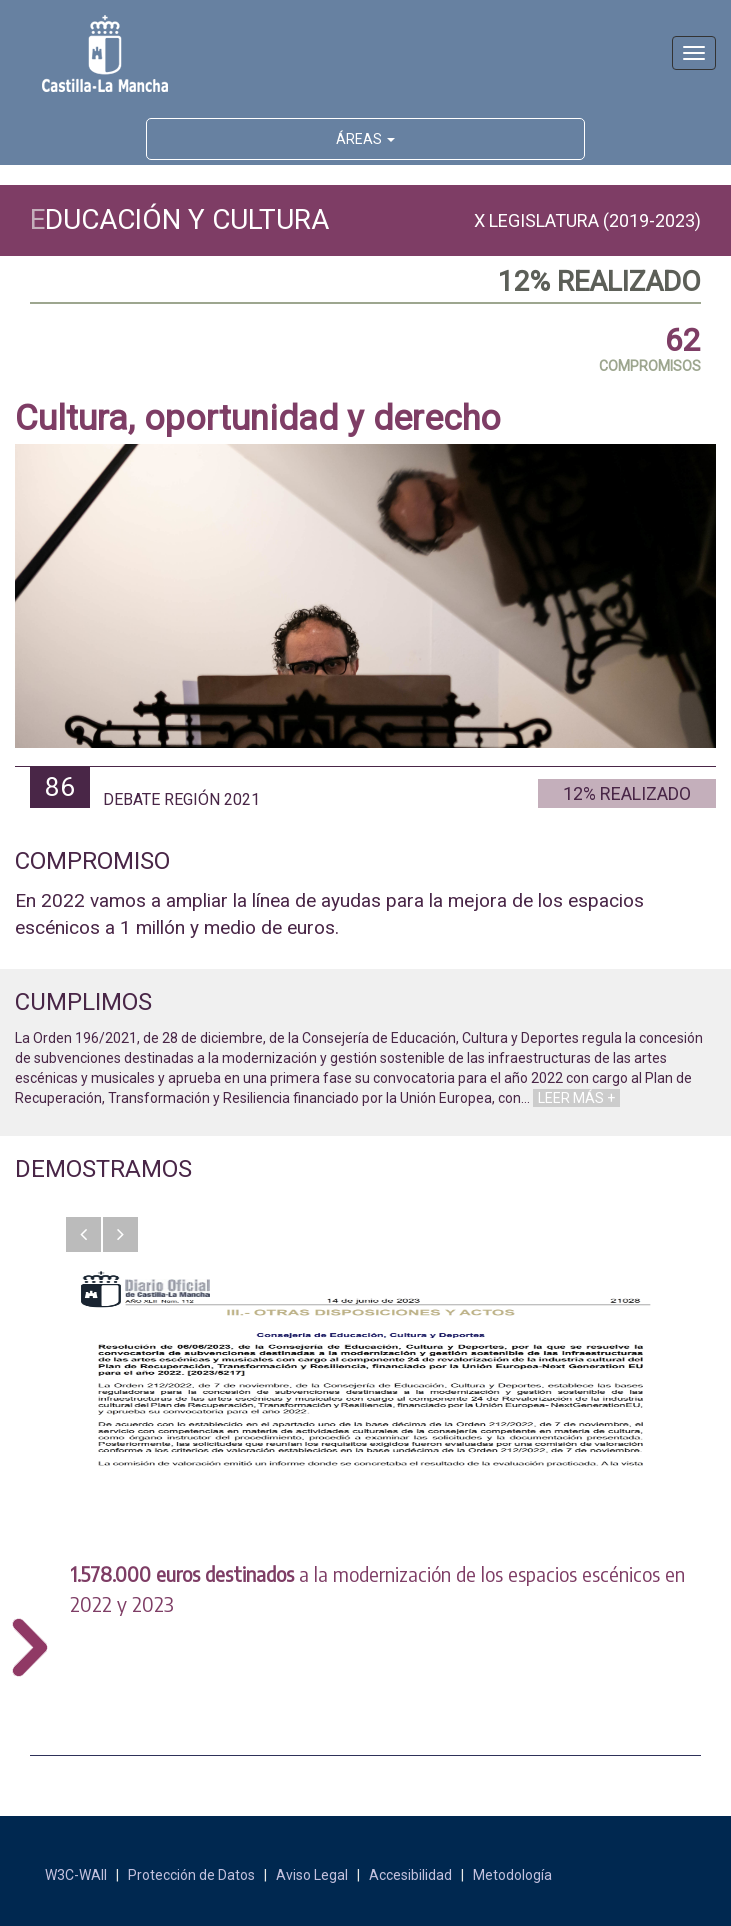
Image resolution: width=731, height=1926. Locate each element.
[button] (83, 1234)
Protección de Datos (191, 1875)
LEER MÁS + (576, 1098)
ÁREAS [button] (365, 139)
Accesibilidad (410, 1875)
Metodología (512, 1875)
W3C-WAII (76, 1875)
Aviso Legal (312, 1875)
